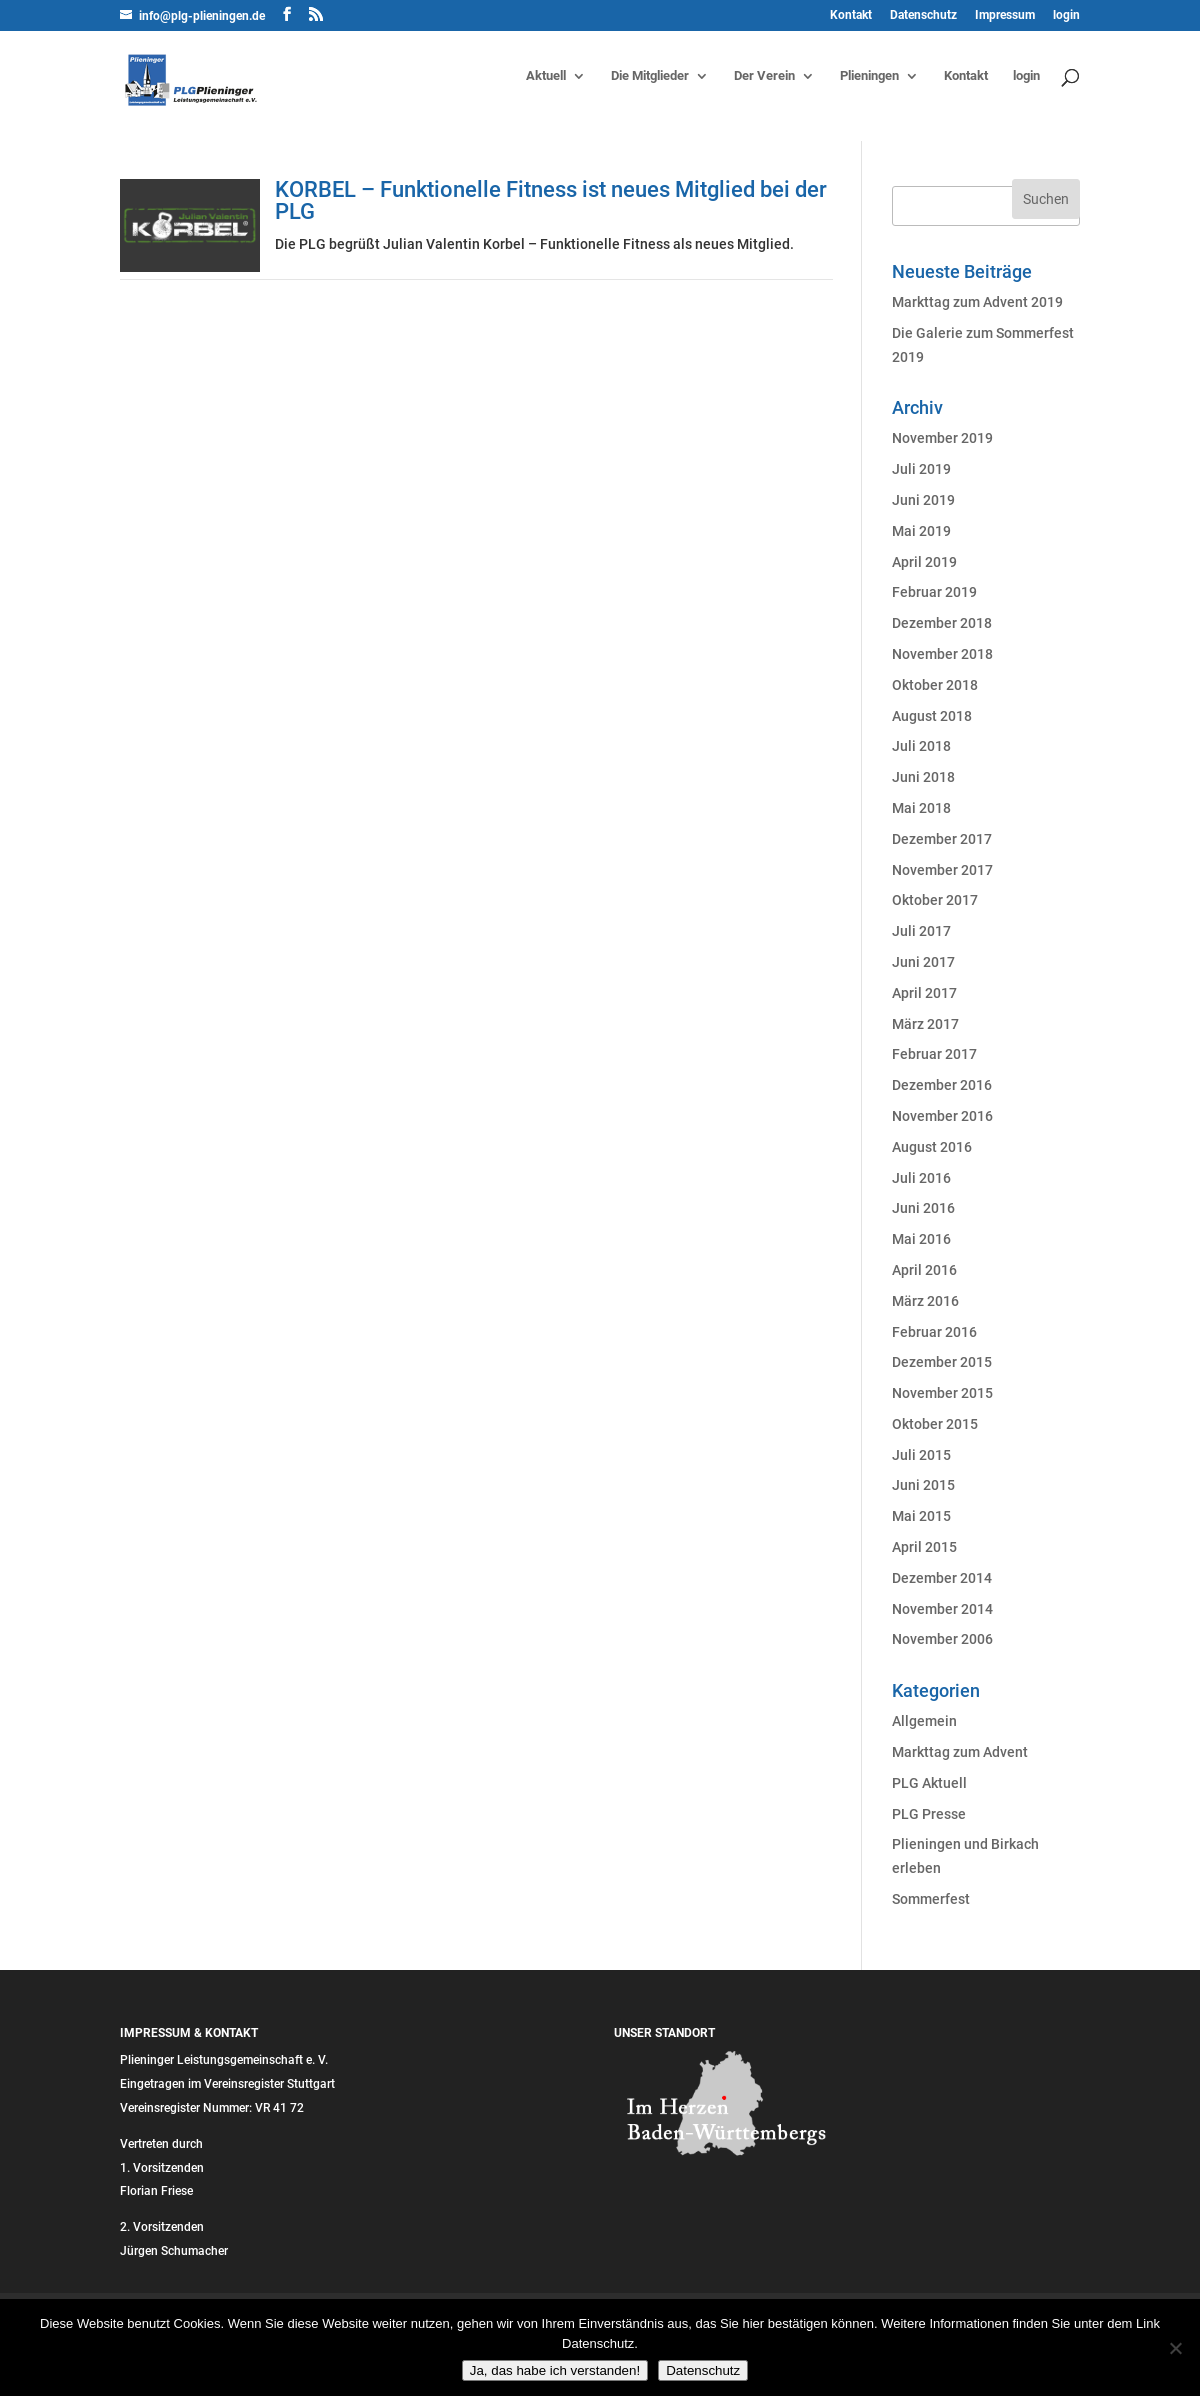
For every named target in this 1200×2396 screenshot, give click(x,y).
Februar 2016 (934, 1332)
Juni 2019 (923, 500)
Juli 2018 (921, 746)
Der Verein (764, 76)
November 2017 (942, 870)
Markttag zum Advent (960, 1752)
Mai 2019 (921, 531)
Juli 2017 (921, 931)
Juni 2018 (923, 777)
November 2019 (942, 438)
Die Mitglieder (650, 76)
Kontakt (851, 15)
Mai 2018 (921, 808)
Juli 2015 (921, 1455)
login (1066, 15)
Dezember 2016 (942, 1085)
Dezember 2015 (942, 1362)
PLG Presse (929, 1814)
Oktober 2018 (935, 685)
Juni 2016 (923, 1208)
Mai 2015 (921, 1516)
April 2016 (924, 1270)
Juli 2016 (921, 1178)
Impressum (1005, 15)
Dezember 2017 (942, 839)
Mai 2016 (921, 1239)
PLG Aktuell (929, 1783)
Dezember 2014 (942, 1578)
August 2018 (932, 716)
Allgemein (924, 1721)
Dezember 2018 (942, 623)
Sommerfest (931, 1899)
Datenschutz (923, 15)
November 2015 (942, 1393)
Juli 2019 (921, 469)
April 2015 (924, 1547)
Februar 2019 (934, 592)
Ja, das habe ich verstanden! (555, 2370)
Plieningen (869, 76)
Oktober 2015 (935, 1424)
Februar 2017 (934, 1054)
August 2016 (932, 1147)
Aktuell (546, 76)
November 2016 (942, 1116)
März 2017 (925, 1024)
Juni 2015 (923, 1485)
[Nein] (1175, 2348)
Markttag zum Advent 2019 (977, 302)
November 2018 (942, 654)
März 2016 (925, 1301)
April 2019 (924, 562)
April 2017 (924, 993)
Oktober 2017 (935, 900)
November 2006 (942, 1639)
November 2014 (942, 1609)
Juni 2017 (923, 962)
